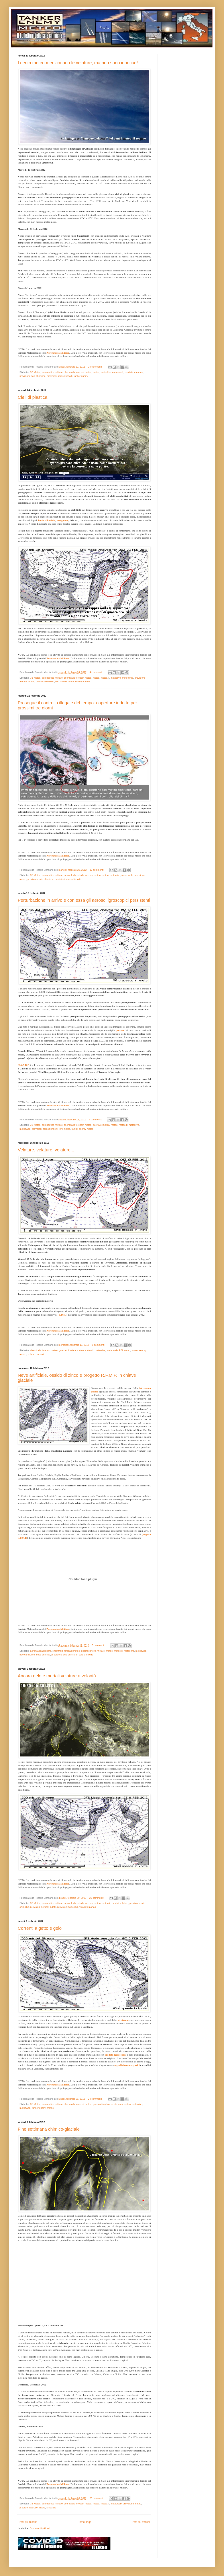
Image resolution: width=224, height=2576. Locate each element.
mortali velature (120, 1903)
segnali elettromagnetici (127, 2065)
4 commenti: (96, 672)
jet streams (117, 2104)
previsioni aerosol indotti (60, 376)
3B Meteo (35, 372)
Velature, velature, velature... (46, 1149)
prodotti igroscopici (115, 2054)
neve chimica (43, 1654)
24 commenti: (95, 2098)
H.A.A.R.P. (23, 1065)
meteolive (106, 372)
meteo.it (105, 677)
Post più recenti (28, 2521)
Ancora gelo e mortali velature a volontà (57, 1675)
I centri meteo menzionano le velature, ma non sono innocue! (78, 62)
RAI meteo (61, 681)
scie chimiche (86, 1654)
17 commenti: (97, 869)
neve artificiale (27, 1654)
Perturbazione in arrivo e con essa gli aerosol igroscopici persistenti (84, 900)
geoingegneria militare (93, 1650)
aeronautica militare (52, 372)
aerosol (68, 875)
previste (120, 1030)
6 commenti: (99, 1344)
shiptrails (51, 2507)
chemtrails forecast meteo (77, 372)
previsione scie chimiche (32, 376)
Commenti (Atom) (39, 2528)
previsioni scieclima (67, 1907)
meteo (96, 372)
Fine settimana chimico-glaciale (49, 2129)
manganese (63, 520)
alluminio (50, 520)
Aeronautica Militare (58, 352)
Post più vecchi (141, 2521)
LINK (62, 1314)
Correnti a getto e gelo (40, 1928)
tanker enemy (81, 376)
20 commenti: (96, 1897)
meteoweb (117, 372)
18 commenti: (95, 366)
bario (41, 520)
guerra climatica (101, 1124)
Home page (84, 2521)
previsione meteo (134, 372)
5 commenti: (99, 1645)
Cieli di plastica (32, 397)
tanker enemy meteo (79, 681)
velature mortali (36, 1354)
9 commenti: (95, 1119)
